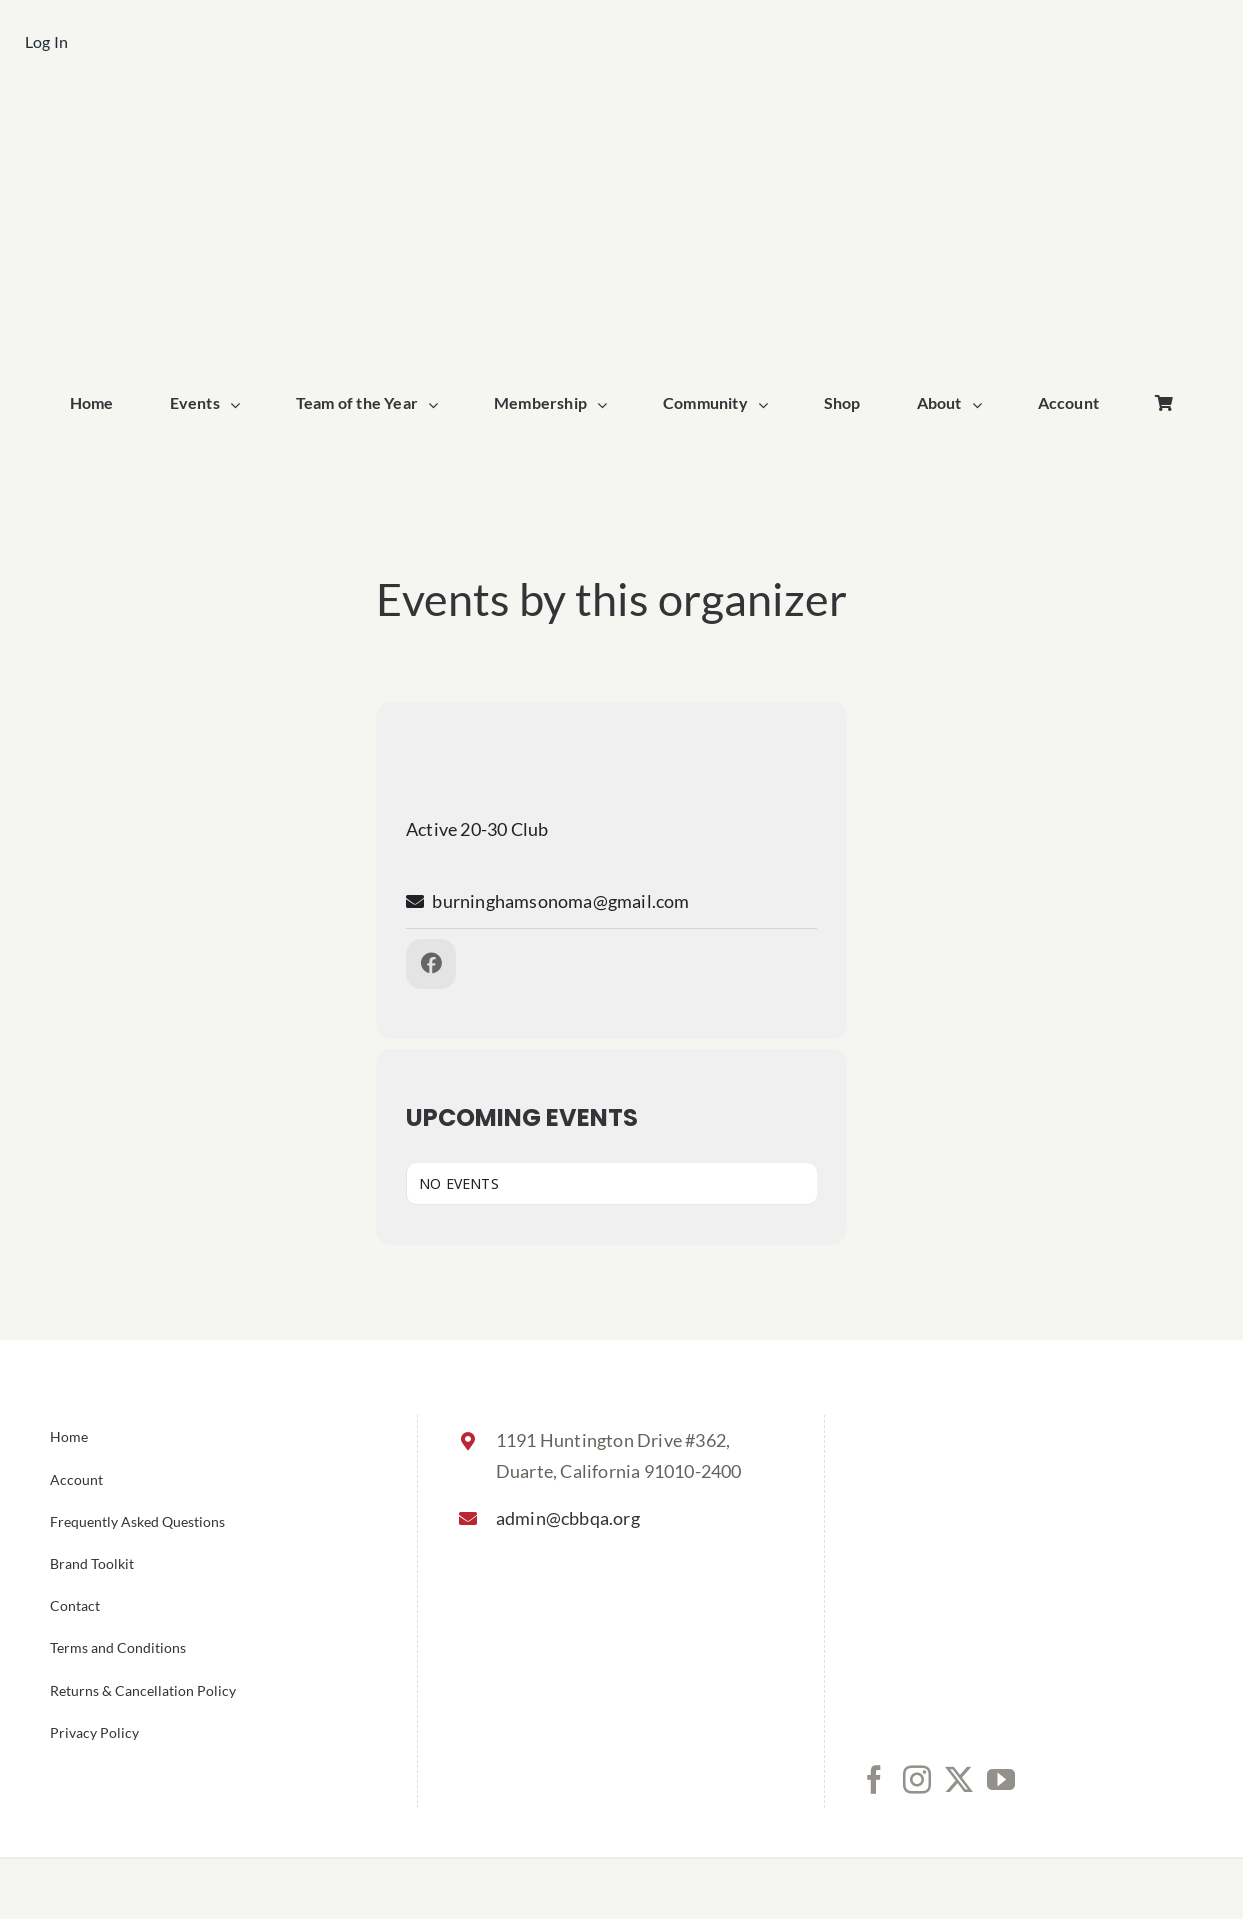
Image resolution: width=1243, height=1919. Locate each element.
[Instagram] (917, 1780)
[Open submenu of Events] (240, 405)
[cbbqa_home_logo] (621, 116)
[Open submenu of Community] (768, 405)
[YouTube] (1001, 1780)
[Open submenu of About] (982, 405)
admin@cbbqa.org (568, 1518)
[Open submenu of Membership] (607, 405)
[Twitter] (959, 1780)
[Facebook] (874, 1780)
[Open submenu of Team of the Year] (438, 405)
